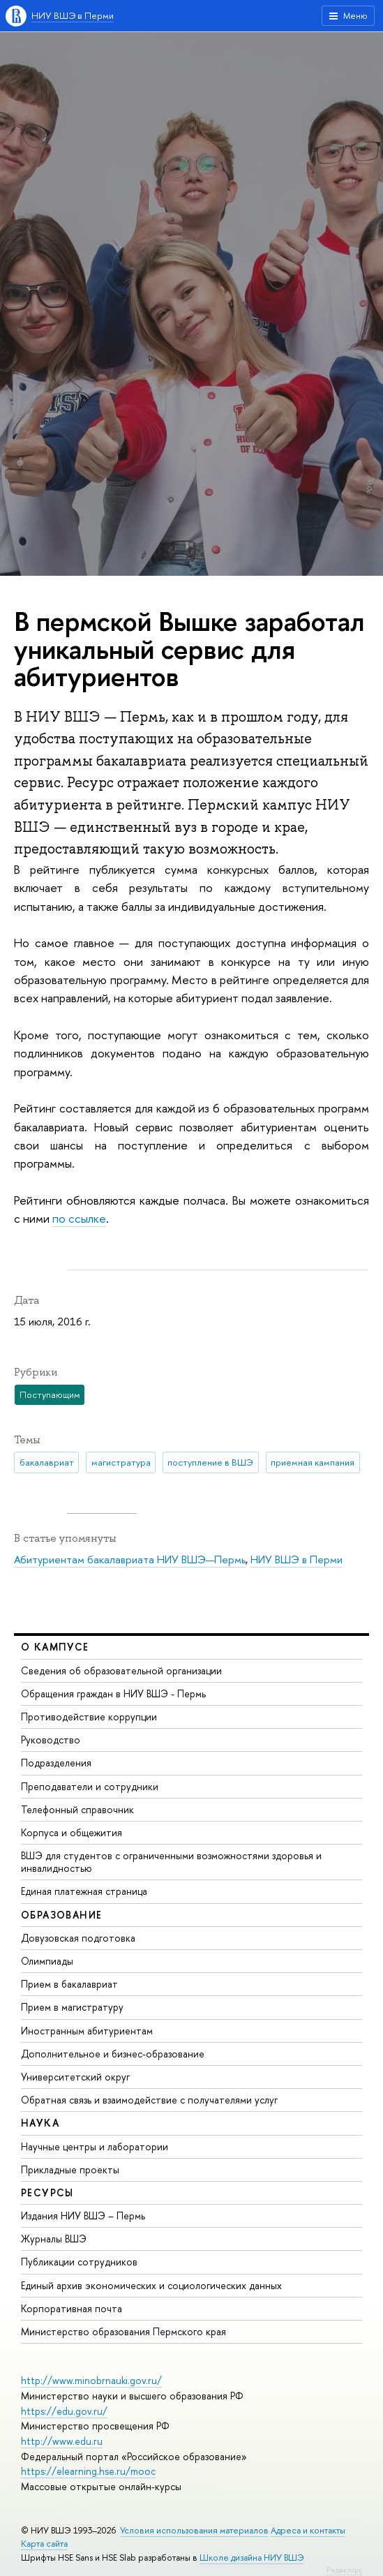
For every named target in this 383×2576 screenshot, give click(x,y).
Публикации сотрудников (79, 2261)
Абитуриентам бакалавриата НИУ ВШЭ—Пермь (130, 1559)
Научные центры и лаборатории (94, 2146)
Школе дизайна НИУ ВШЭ (252, 2557)
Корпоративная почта (71, 2308)
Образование (61, 1914)
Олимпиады (47, 1960)
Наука (40, 2122)
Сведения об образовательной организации (121, 1670)
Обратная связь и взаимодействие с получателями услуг (149, 2099)
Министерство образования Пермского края (123, 2331)
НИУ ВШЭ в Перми (72, 15)
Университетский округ (75, 2076)
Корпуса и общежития (71, 1832)
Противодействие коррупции (89, 1716)
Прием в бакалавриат (69, 1983)
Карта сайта (44, 2543)
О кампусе (55, 1646)
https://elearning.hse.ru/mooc (88, 2471)
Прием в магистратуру (72, 2006)
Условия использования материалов (194, 2530)
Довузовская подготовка (78, 1937)
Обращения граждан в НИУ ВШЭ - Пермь (113, 1693)
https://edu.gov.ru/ (64, 2411)
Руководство (50, 1739)
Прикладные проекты (70, 2169)
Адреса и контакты (308, 2530)
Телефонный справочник (77, 1809)
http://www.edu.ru (62, 2441)
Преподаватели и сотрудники (89, 1786)
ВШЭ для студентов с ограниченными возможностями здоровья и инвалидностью (171, 1862)
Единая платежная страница (84, 1891)
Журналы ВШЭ (54, 2238)
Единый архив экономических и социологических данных (151, 2285)
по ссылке (79, 1218)
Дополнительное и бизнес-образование (112, 2053)
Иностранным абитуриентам (87, 2030)
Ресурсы (47, 2192)
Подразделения (56, 1762)
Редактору (344, 2570)
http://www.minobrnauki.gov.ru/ (91, 2380)
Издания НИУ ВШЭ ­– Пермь (83, 2215)
